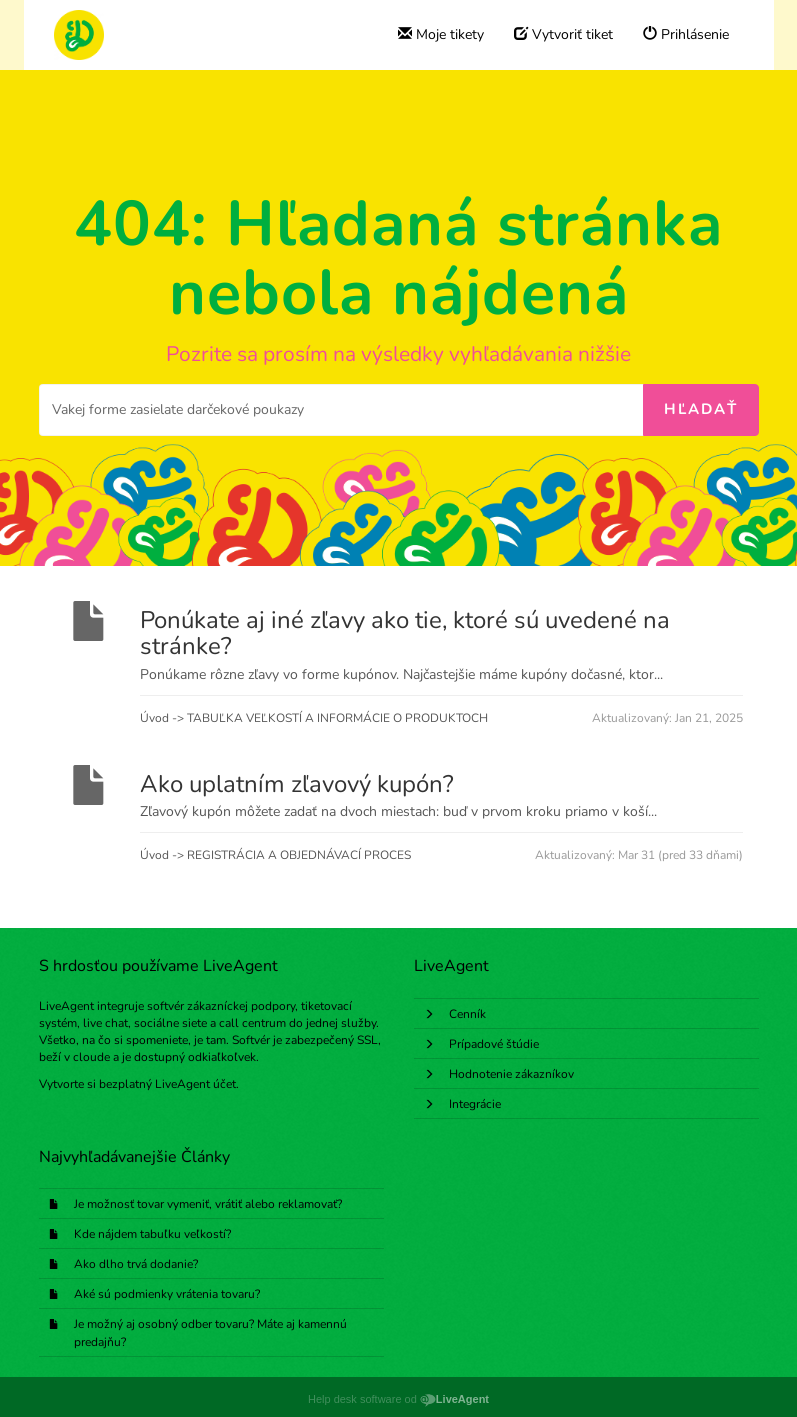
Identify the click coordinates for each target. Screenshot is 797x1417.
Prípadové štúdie (494, 1044)
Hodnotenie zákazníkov (511, 1074)
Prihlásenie (686, 34)
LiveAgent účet (195, 1084)
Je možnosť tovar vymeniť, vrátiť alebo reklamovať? (208, 1204)
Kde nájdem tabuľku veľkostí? (152, 1234)
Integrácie (475, 1104)
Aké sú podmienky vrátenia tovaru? (167, 1294)
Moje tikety (441, 34)
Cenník (467, 1014)
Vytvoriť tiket (563, 34)
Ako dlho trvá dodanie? (136, 1264)
